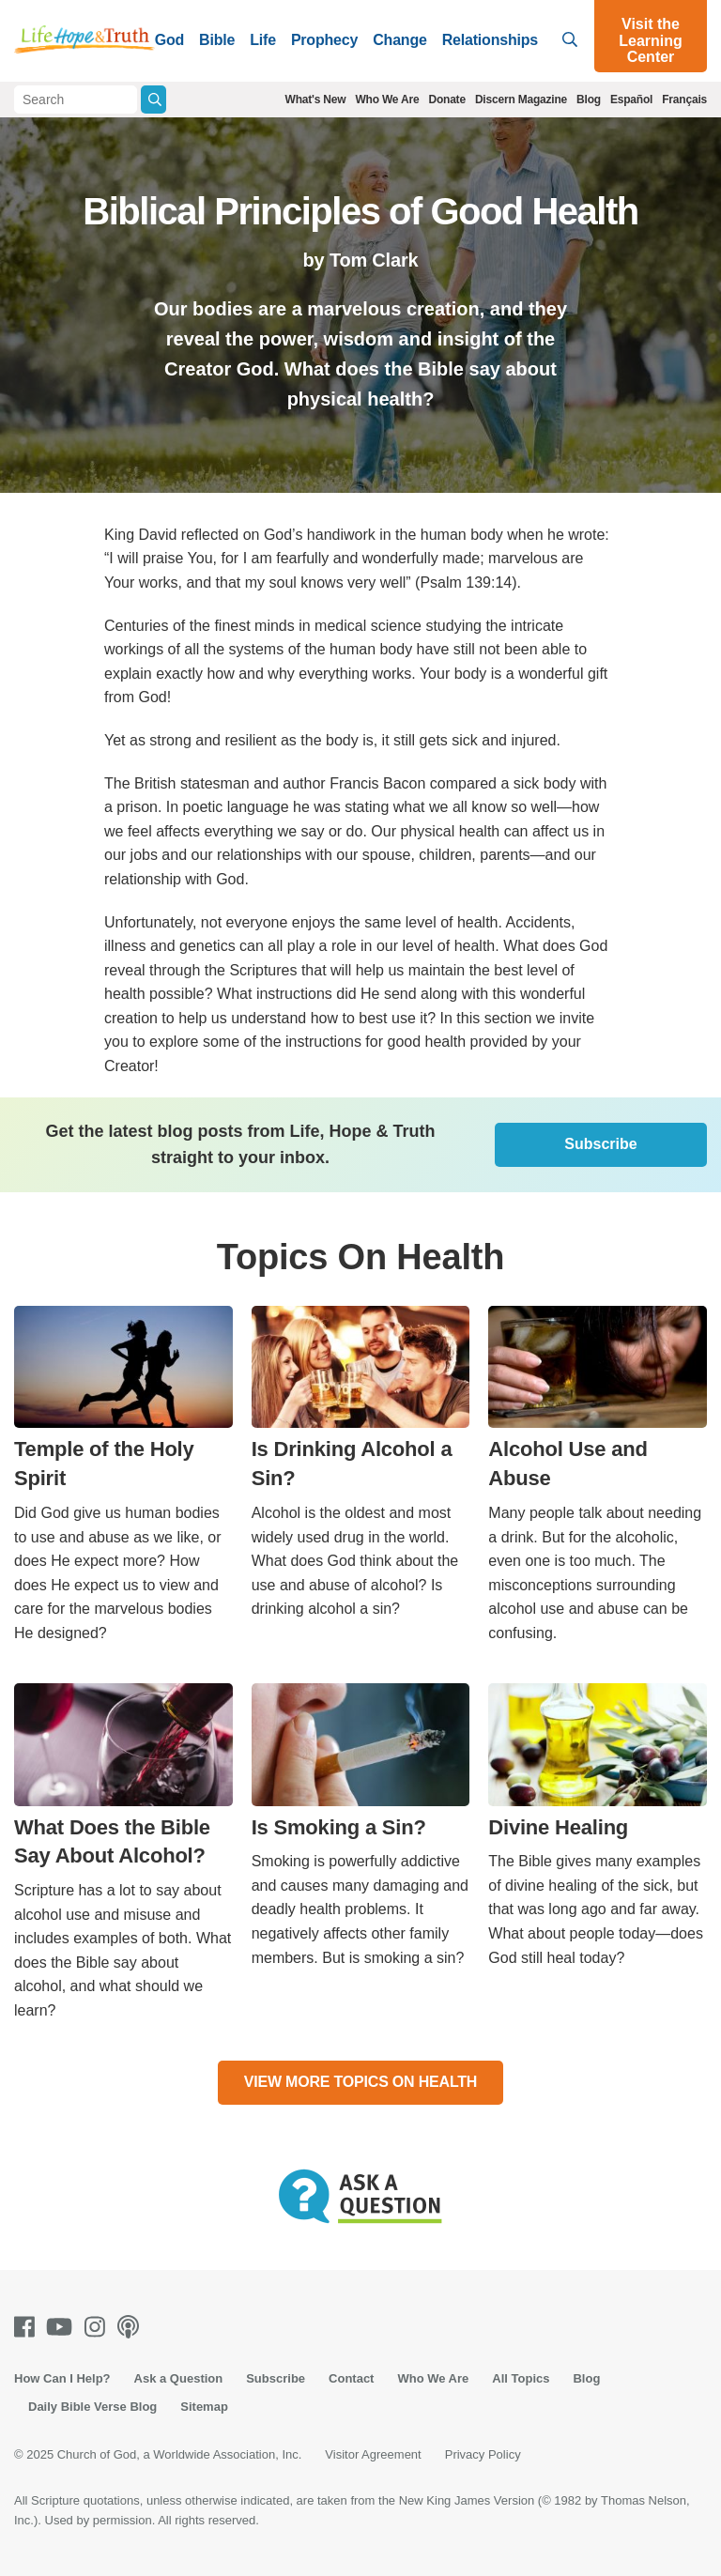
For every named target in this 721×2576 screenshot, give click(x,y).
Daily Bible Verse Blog (92, 2407)
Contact (351, 2378)
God (169, 40)
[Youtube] (63, 2326)
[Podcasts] (131, 2326)
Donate (446, 99)
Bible (217, 40)
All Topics (520, 2378)
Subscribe (600, 1144)
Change (399, 40)
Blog (588, 99)
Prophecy (324, 40)
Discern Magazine (521, 99)
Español (631, 99)
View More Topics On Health (360, 2082)
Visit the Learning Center (651, 40)
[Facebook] (28, 2326)
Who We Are (387, 99)
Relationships (490, 40)
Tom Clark (374, 260)
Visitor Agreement (373, 2454)
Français (684, 99)
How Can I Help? (62, 2378)
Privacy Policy (483, 2454)
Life (263, 40)
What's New (315, 99)
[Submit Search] (153, 99)
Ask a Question (178, 2378)
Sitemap (204, 2407)
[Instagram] (98, 2326)
